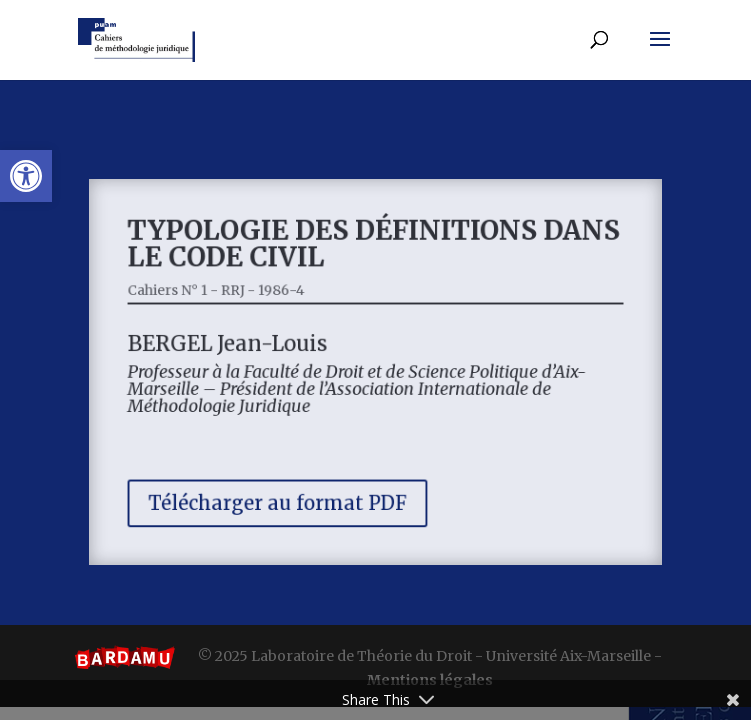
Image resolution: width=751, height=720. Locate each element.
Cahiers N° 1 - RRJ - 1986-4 (225, 295)
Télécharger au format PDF (283, 495)
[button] (26, 176)
